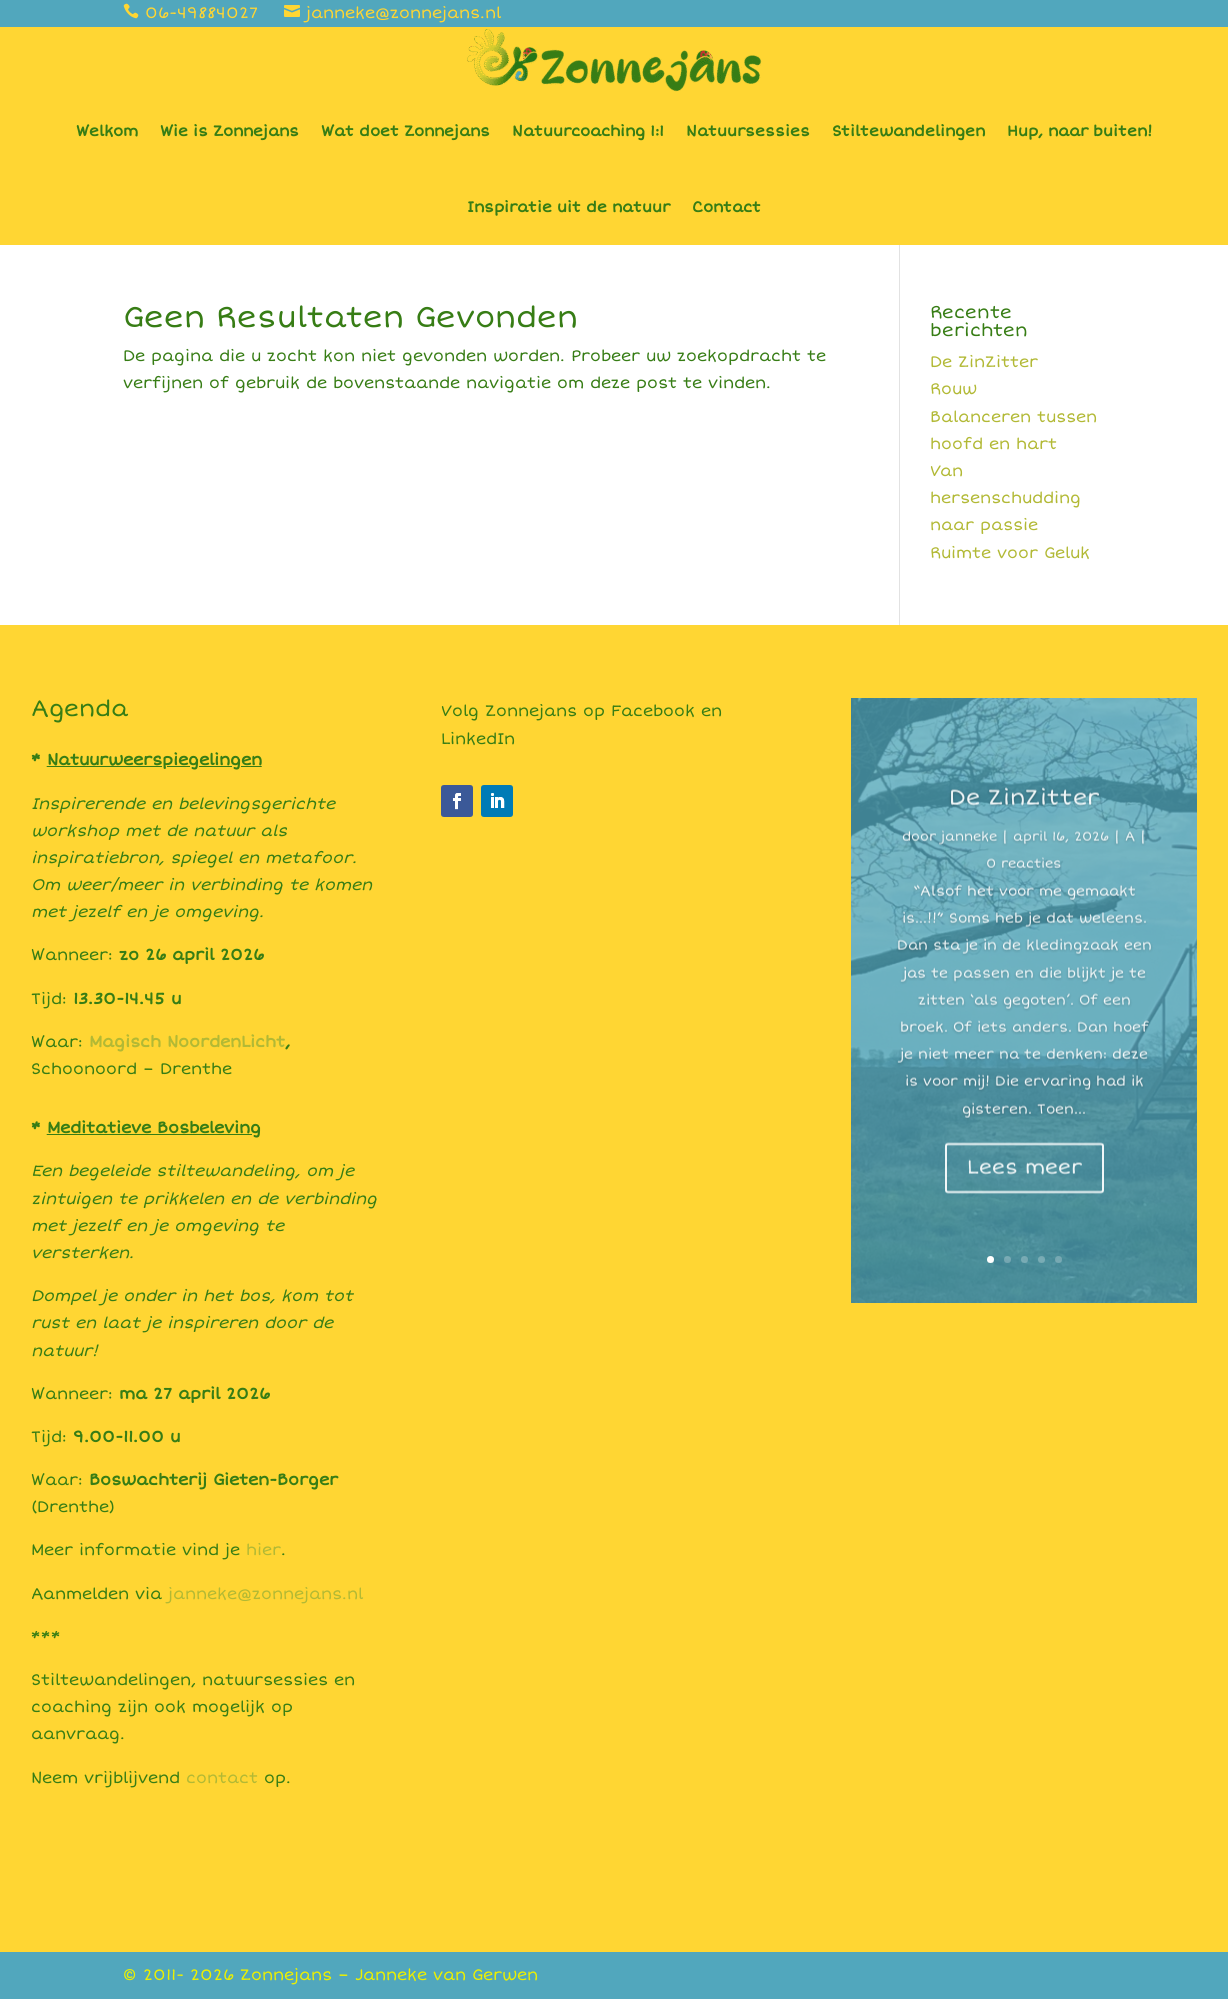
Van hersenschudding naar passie (1005, 498)
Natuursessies (748, 131)
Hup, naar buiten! (1079, 131)
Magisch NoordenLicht (187, 1042)
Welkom (107, 131)
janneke (969, 866)
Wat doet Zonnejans (405, 131)
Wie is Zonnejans (229, 131)
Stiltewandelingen (908, 131)
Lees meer (1024, 1196)
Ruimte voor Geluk (1010, 553)
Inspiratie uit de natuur (568, 207)
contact (222, 1778)
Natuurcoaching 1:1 (588, 131)
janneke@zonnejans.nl (265, 1594)
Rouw (953, 389)
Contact (726, 207)
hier (263, 1550)
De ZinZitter (984, 362)
